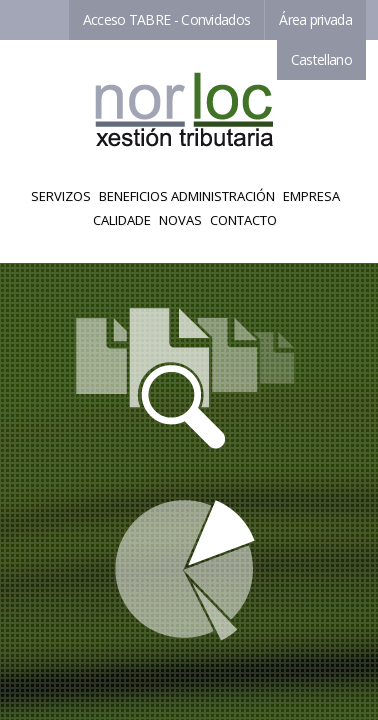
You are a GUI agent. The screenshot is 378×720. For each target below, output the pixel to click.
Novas (180, 220)
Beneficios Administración (187, 196)
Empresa (311, 196)
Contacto (243, 220)
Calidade (122, 220)
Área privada (315, 19)
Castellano (321, 59)
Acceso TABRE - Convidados (167, 19)
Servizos (61, 196)
